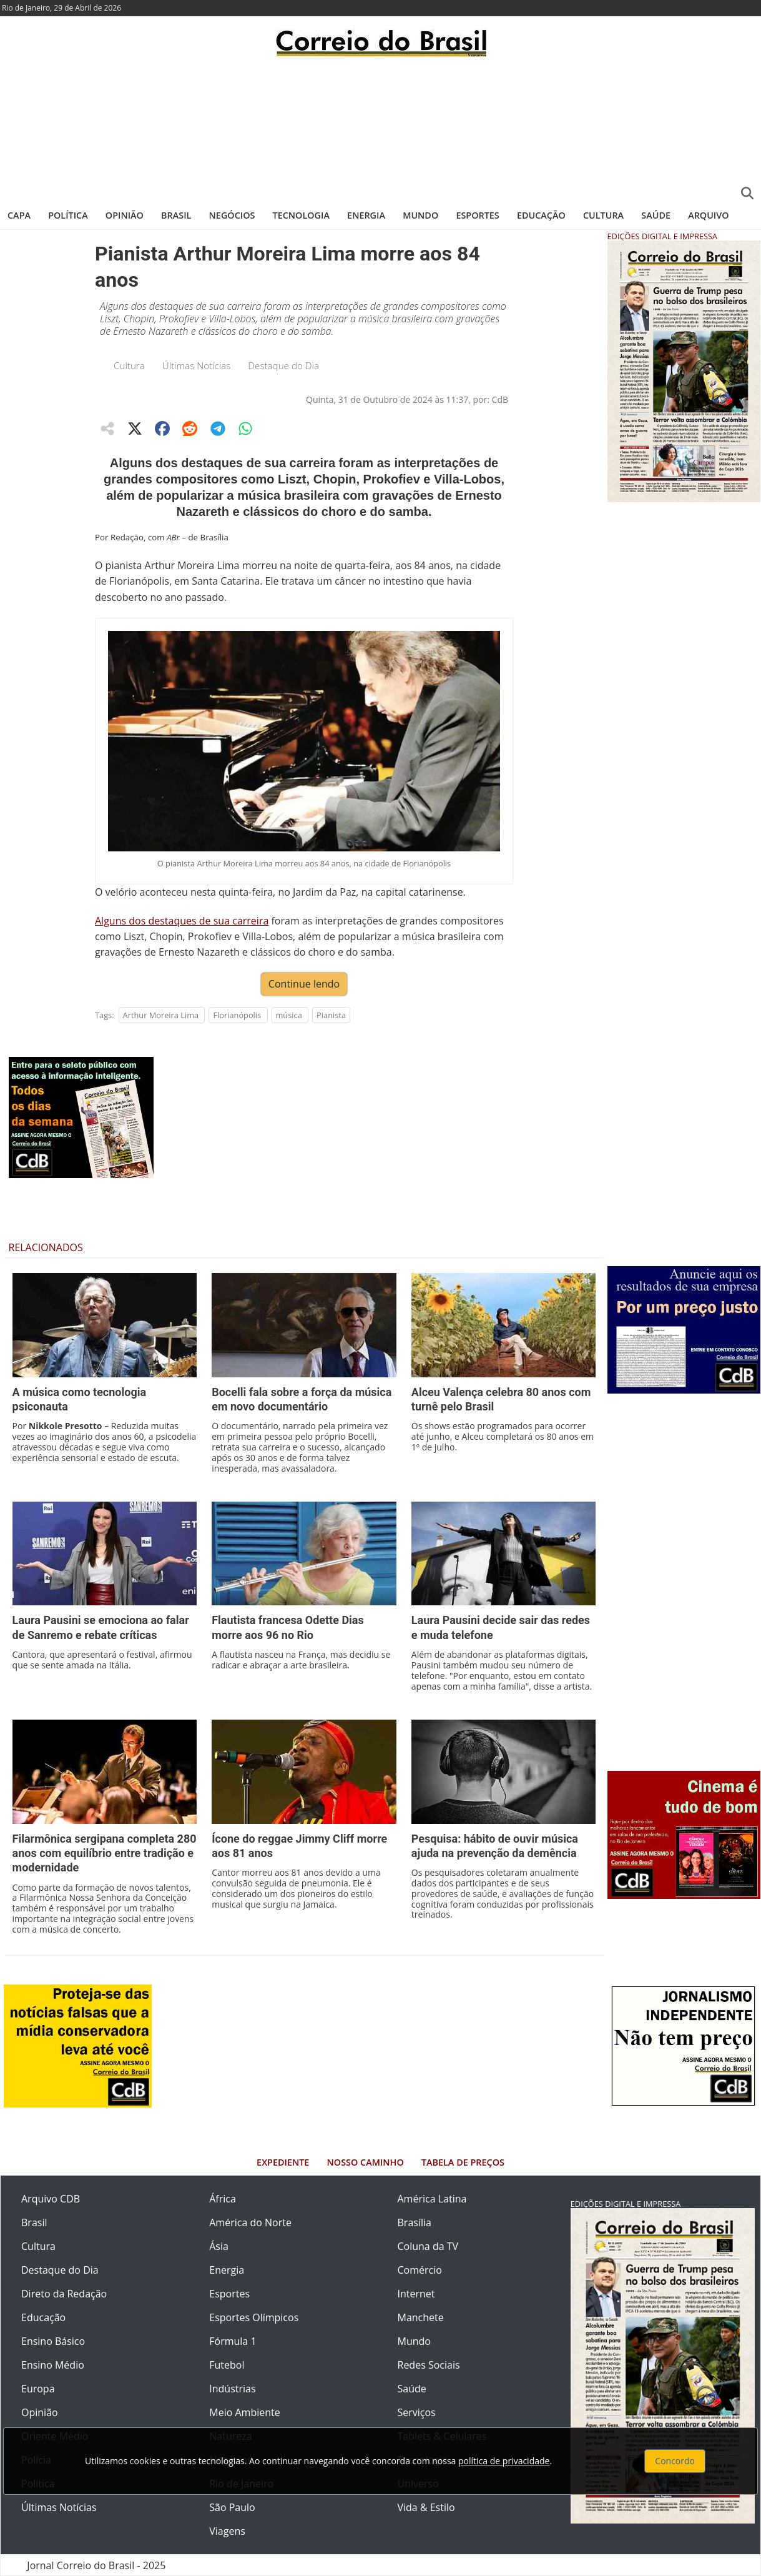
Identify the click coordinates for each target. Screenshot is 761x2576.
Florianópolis (237, 1015)
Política (68, 215)
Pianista (331, 1015)
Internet (416, 2294)
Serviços (417, 2412)
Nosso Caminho (365, 2162)
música (289, 1015)
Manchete (421, 2317)
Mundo (420, 215)
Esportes (477, 215)
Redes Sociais (429, 2365)
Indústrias (232, 2388)
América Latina (432, 2199)
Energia (366, 215)
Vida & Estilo (426, 2507)
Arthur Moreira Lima (161, 1015)
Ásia (218, 2246)
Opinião (125, 215)
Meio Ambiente (244, 2412)
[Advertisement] (380, 128)
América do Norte (250, 2222)
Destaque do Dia (283, 365)
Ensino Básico (53, 2341)
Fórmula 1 (232, 2341)
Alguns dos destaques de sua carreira (181, 921)
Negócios (232, 215)
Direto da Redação (64, 2294)
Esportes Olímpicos (253, 2317)
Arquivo (708, 215)
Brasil (176, 215)
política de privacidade (503, 2461)
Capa (19, 215)
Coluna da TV (428, 2246)
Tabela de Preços (462, 2162)
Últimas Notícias (196, 365)
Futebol (226, 2365)
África (222, 2199)
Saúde (655, 215)
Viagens (227, 2531)
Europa (38, 2388)
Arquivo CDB (50, 2199)
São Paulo (232, 2507)
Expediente (283, 2162)
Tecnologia (301, 215)
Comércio (420, 2270)
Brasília (414, 2222)
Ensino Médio (52, 2365)
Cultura (603, 215)
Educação (541, 215)
